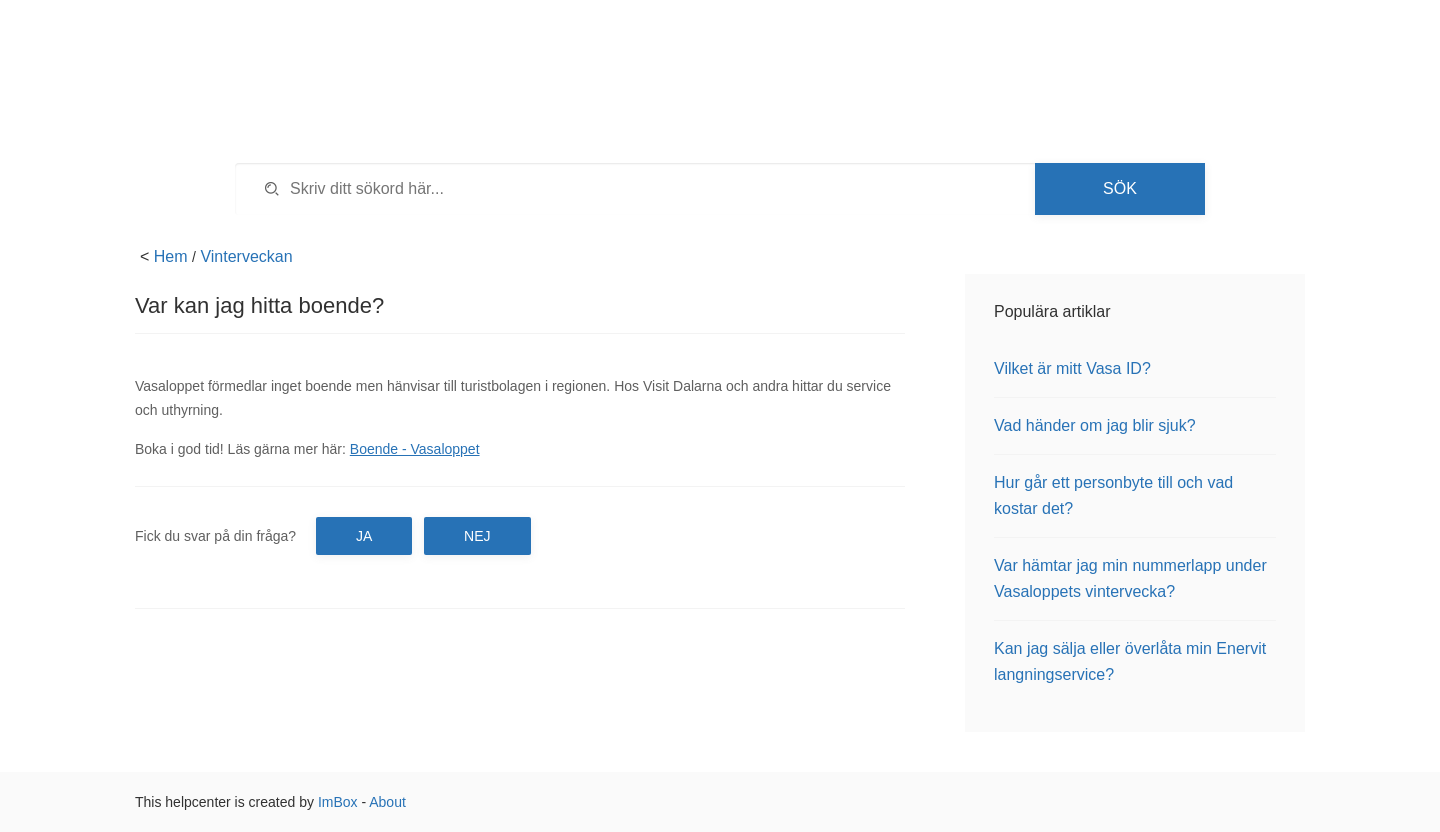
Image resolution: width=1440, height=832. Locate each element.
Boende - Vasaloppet (415, 449)
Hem (171, 256)
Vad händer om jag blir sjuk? (1095, 425)
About (387, 802)
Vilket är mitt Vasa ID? (1072, 368)
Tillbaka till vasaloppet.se (1154, 50)
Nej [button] (477, 536)
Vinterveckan (246, 256)
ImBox (338, 802)
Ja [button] (364, 536)
